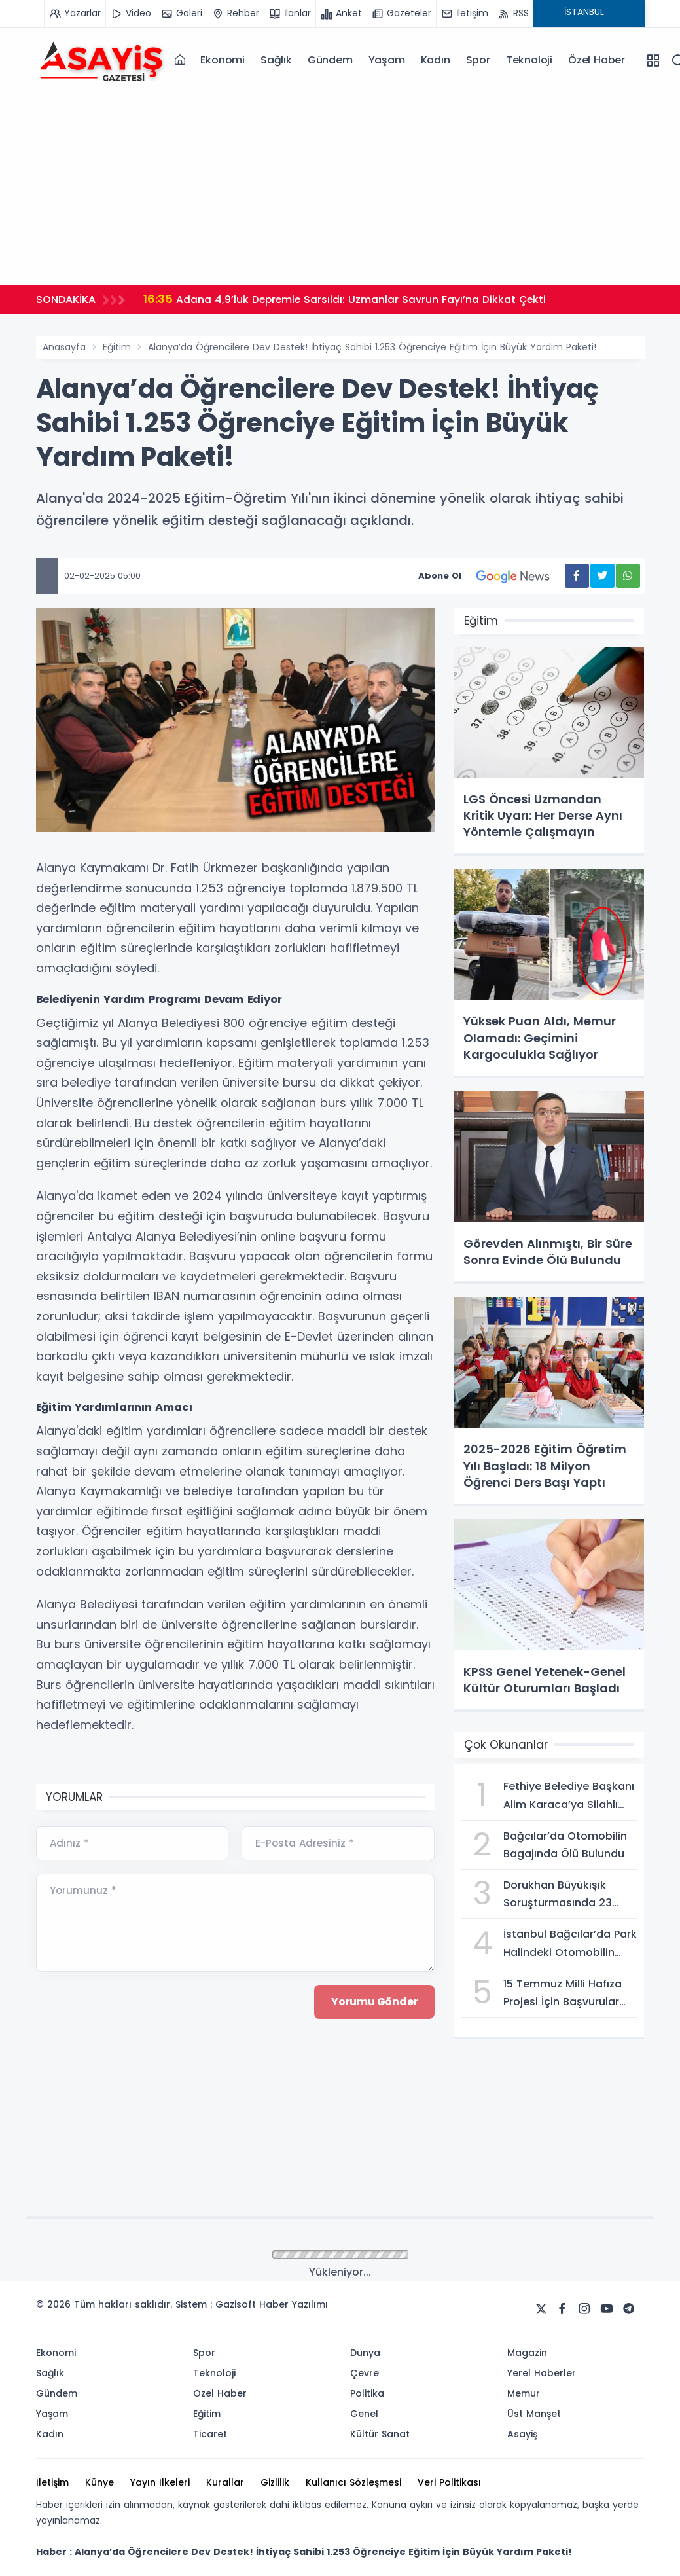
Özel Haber (596, 59)
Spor (478, 59)
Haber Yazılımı (293, 2304)
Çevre (364, 2373)
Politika (367, 2393)
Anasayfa (64, 347)
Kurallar (225, 2482)
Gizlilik (274, 2482)
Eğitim (117, 347)
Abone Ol (491, 576)
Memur (523, 2393)
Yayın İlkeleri (160, 2482)
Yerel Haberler (541, 2373)
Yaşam (386, 59)
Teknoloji (529, 59)
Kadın (435, 59)
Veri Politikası (449, 2482)
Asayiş (522, 2433)
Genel (364, 2413)
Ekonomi (222, 59)
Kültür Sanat (380, 2433)
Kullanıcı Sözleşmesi (353, 2482)
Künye (99, 2482)
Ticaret (210, 2433)
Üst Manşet (534, 2413)
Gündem (330, 59)
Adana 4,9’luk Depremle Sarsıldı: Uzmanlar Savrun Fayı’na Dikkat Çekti (346, 299)
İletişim (52, 2482)
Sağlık (276, 59)
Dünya (365, 2352)
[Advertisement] (340, 184)
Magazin (527, 2352)
